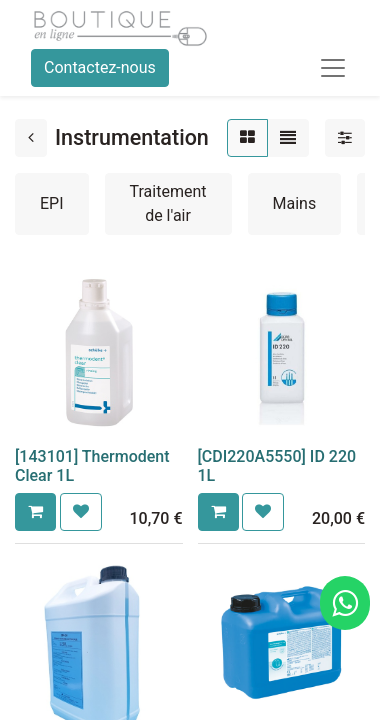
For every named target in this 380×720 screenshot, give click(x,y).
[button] (35, 512)
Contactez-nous (100, 67)
